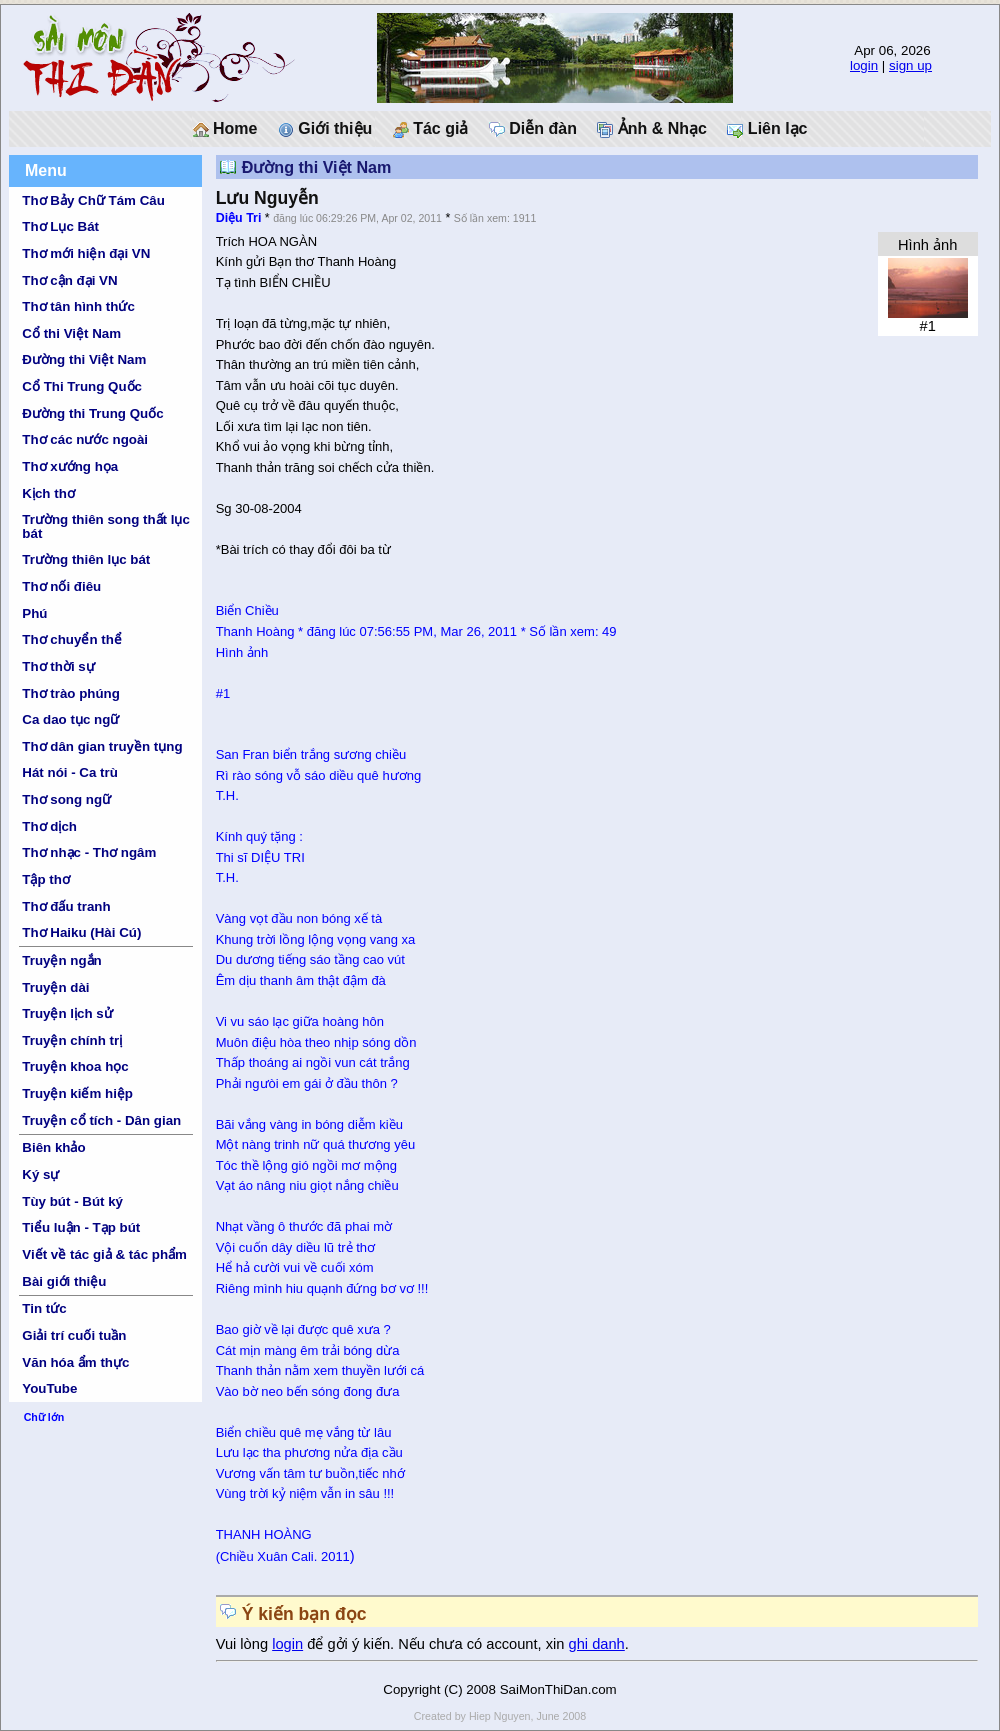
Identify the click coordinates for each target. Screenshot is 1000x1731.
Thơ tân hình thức (78, 306)
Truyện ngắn (61, 960)
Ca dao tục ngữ (70, 719)
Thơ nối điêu (61, 586)
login (864, 65)
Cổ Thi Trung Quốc (82, 386)
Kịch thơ (48, 493)
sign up (910, 65)
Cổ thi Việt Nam (71, 333)
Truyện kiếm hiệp (77, 1093)
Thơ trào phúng (71, 693)
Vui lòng (244, 1644)
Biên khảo (53, 1147)
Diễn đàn (533, 129)
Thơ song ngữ (66, 799)
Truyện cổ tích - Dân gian (101, 1120)
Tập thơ (46, 879)
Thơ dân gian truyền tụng (102, 746)
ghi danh (597, 1644)
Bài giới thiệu (64, 1281)
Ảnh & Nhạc (652, 129)
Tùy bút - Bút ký (72, 1201)
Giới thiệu (325, 129)
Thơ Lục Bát (60, 226)
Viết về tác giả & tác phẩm (104, 1254)
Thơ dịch (49, 826)
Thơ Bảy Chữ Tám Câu (93, 200)
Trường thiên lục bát (86, 559)
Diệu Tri (239, 218)
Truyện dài (55, 987)
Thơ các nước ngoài (85, 439)
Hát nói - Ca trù (70, 772)
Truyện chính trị (72, 1040)
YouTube (49, 1388)
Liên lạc (767, 129)
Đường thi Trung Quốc (92, 413)
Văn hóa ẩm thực (75, 1362)
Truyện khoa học (75, 1066)
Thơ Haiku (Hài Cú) (81, 932)
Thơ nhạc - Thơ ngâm (89, 852)
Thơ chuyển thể (72, 639)
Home (225, 129)
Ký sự (40, 1174)
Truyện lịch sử (67, 1013)
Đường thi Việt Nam (84, 359)
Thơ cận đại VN (69, 280)
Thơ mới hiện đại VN (86, 253)
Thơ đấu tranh (66, 906)
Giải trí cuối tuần (74, 1335)
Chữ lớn (44, 1417)
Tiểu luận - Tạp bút (81, 1227)
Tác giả (431, 129)
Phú (34, 613)
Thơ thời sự (58, 666)
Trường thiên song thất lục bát (106, 526)
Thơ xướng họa (70, 466)
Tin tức (44, 1308)
